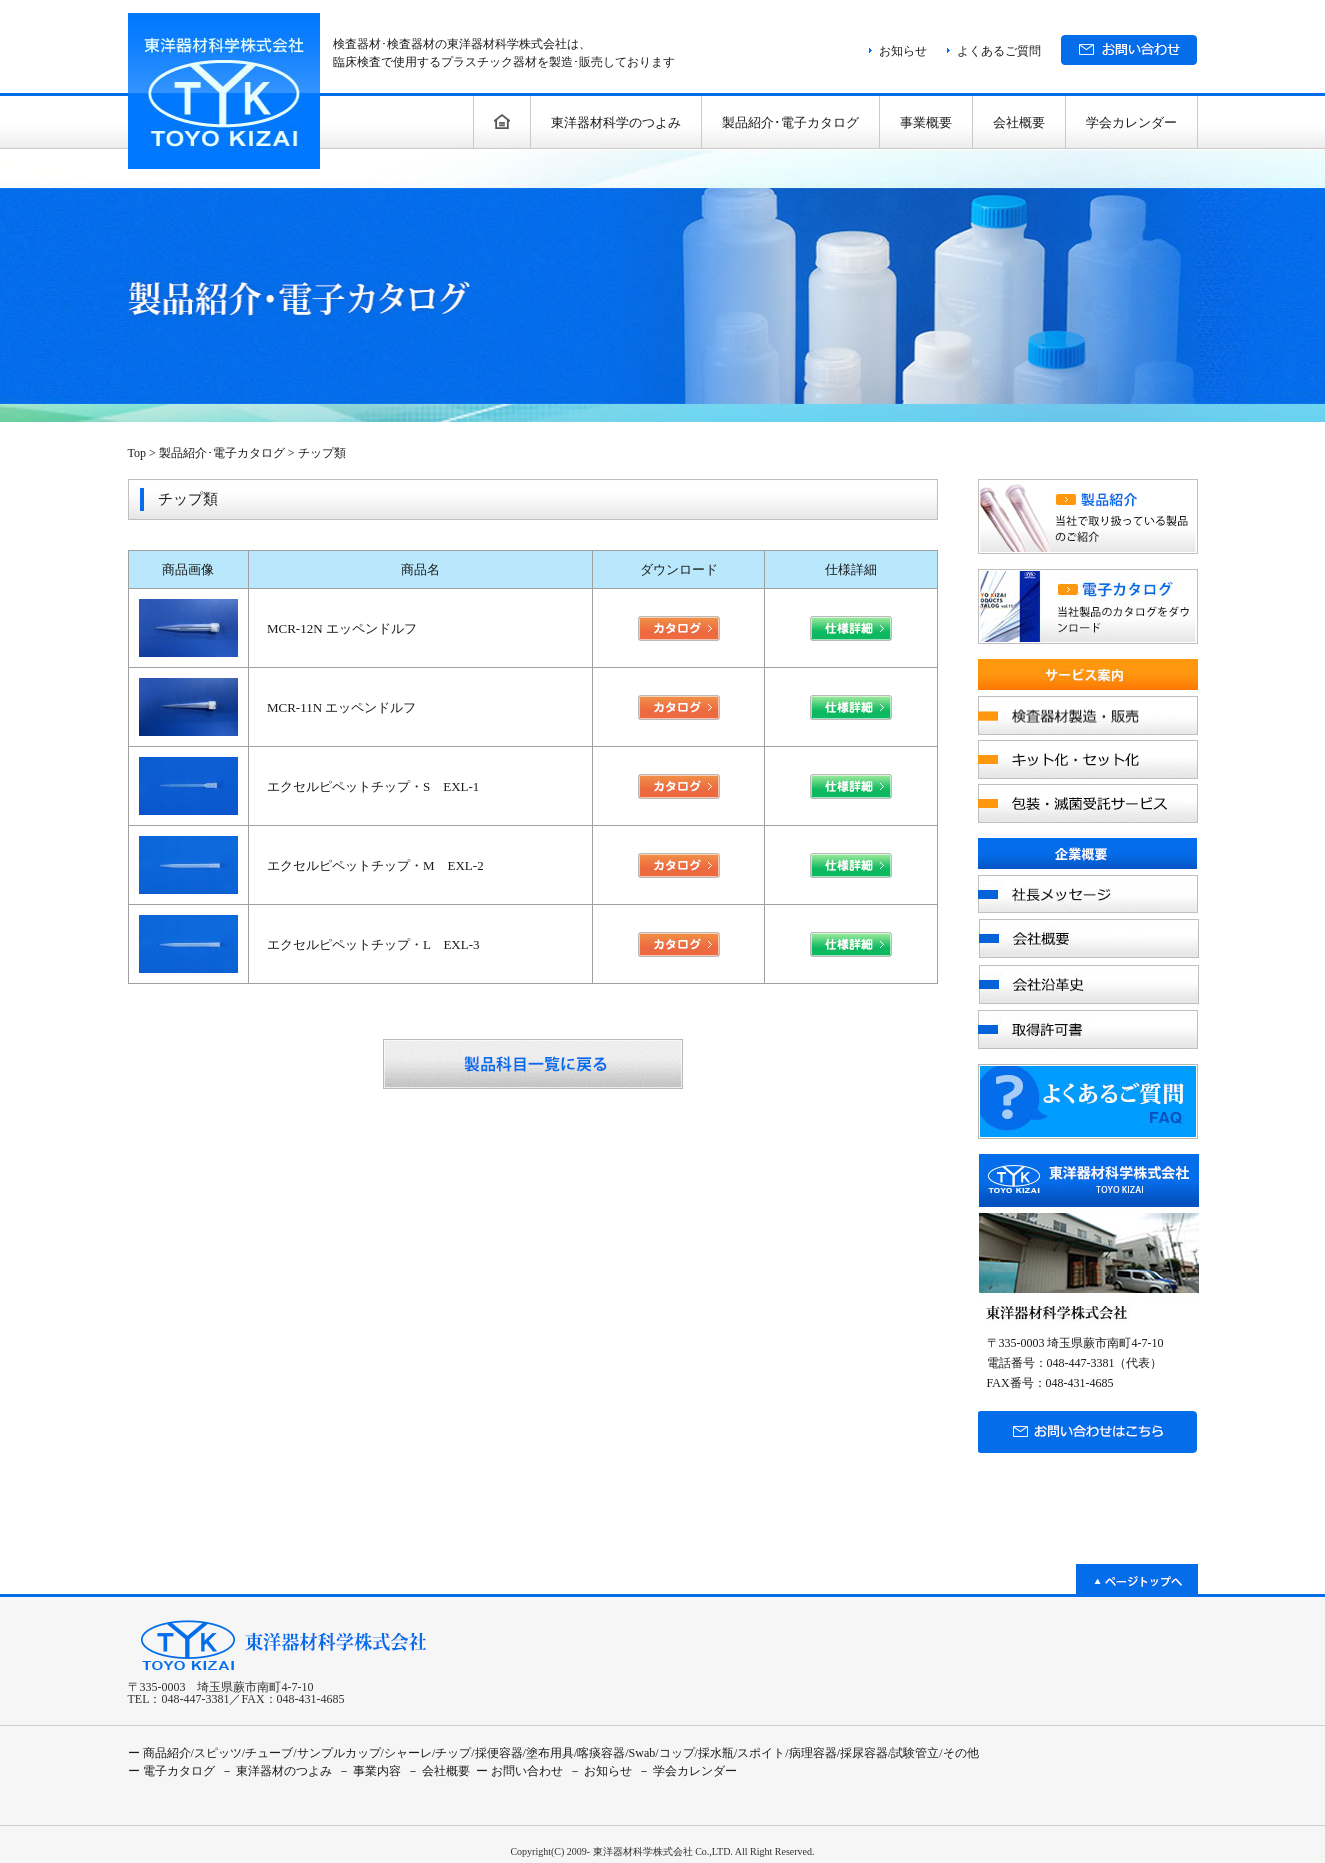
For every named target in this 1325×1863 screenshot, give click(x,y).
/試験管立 (913, 1753)
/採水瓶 (714, 1753)
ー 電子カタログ (171, 1771)
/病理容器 (810, 1753)
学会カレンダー (1131, 122)
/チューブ (267, 1753)
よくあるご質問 (999, 51)
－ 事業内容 (369, 1771)
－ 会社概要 (438, 1771)
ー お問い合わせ (519, 1771)
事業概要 (926, 122)
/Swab (640, 1753)
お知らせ (903, 51)
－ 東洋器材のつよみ (276, 1771)
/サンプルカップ (336, 1753)
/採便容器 (496, 1753)
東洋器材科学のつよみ (616, 122)
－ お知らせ (600, 1771)
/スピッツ (216, 1753)
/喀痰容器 (599, 1753)
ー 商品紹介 (159, 1753)
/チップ (451, 1753)
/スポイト (759, 1753)
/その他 (958, 1753)
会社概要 (1019, 122)
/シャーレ (406, 1753)
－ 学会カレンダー (687, 1771)
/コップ (674, 1753)
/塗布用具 (548, 1753)
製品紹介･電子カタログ (790, 122)
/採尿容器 (862, 1753)
